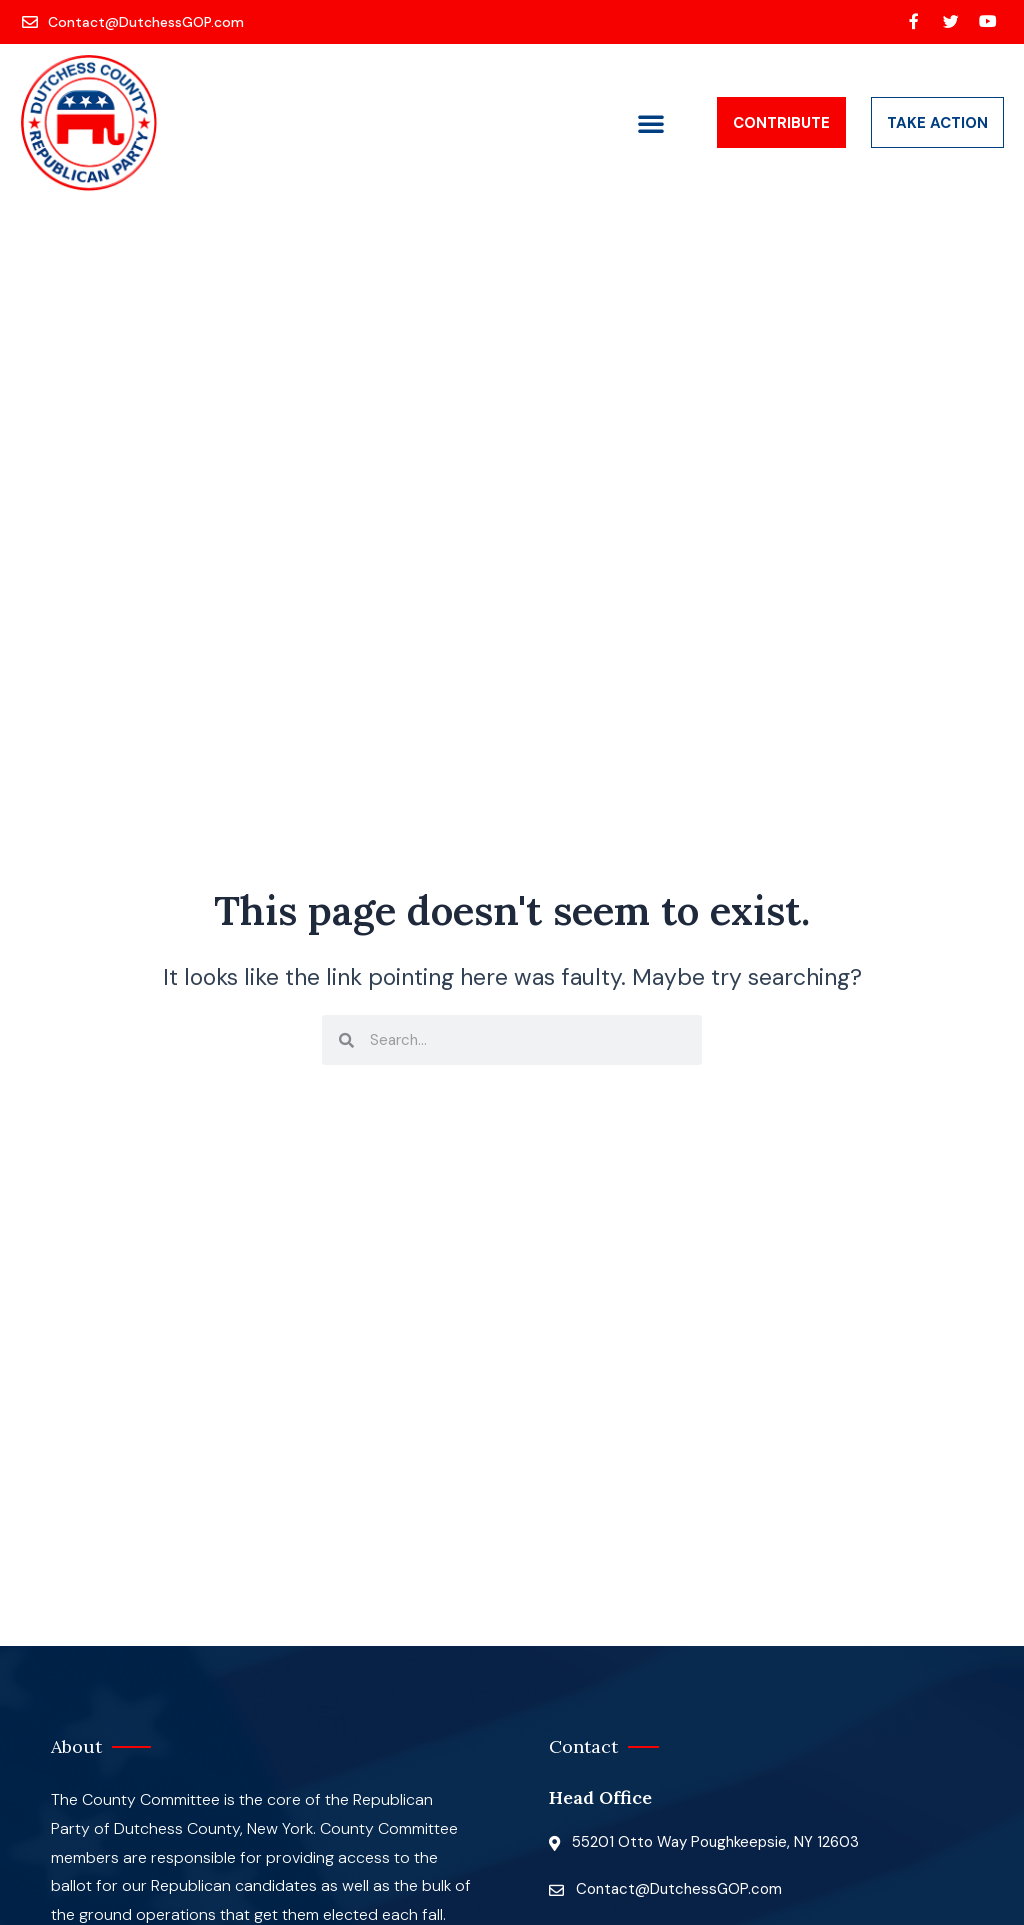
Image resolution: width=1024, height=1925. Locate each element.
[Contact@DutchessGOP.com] (134, 22)
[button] (651, 123)
